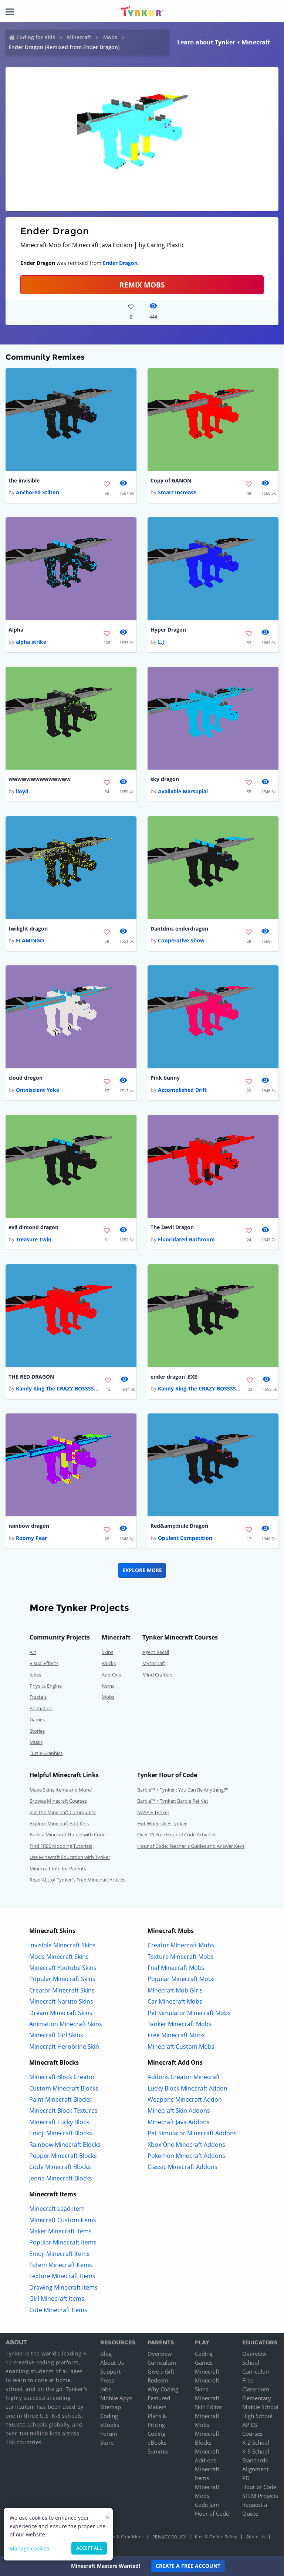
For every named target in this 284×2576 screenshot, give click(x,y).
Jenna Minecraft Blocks (60, 2178)
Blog (106, 2353)
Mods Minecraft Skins (59, 1957)
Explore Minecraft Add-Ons (59, 1823)
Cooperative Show (181, 940)
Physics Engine (46, 1685)
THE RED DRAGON (31, 1376)
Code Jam (207, 2504)
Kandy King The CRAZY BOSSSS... (57, 1388)
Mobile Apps (116, 2398)
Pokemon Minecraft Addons (186, 2156)
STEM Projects (260, 2495)
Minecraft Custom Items (62, 2220)
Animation (41, 1708)
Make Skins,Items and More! (61, 1789)
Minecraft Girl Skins (56, 2035)
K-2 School (255, 2442)
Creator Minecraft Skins (62, 1990)
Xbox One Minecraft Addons (186, 2144)
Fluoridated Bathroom (186, 1239)
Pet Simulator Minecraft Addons (192, 2133)
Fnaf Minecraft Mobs (176, 1968)
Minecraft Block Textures (63, 2110)
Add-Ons (111, 1674)
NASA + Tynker (153, 1812)
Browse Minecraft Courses (58, 1801)
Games (37, 1719)
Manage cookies (29, 2548)
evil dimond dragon (33, 1227)
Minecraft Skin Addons (179, 2110)
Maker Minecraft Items (60, 2231)
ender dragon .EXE (174, 1376)
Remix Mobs (142, 284)
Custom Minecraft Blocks (63, 2088)
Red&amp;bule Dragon (179, 1525)
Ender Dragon (120, 262)
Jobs (105, 2389)
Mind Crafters (157, 1674)
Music (36, 1742)
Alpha (16, 629)
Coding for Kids (35, 37)
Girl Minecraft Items (56, 2298)
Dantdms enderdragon (179, 928)
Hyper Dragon (168, 629)
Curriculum (162, 2362)
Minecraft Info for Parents (58, 1868)
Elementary (256, 2398)
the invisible (24, 480)
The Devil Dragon (172, 1227)
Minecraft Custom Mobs (181, 2046)
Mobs (110, 37)
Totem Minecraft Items (60, 2265)
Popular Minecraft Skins (62, 1979)
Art (33, 1652)
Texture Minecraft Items (62, 2276)
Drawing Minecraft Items (63, 2287)
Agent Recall (155, 1652)
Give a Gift (161, 2371)
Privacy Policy (169, 2536)
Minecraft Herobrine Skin (64, 2046)
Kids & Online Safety (216, 2536)
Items (108, 1685)
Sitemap (110, 2407)
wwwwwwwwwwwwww (40, 779)
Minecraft (79, 37)
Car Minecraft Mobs (175, 2001)
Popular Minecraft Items (63, 2242)
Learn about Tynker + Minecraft (223, 42)
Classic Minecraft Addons (182, 2167)
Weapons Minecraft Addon (185, 2099)
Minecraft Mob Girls (175, 1990)
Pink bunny (165, 1077)
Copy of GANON (171, 480)
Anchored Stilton (37, 492)
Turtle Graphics (46, 1753)
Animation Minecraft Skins (65, 2024)
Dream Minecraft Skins (60, 2013)
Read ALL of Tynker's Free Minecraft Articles (77, 1879)
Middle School (260, 2407)
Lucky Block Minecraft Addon (187, 2088)
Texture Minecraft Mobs (181, 1957)
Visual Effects (44, 1663)
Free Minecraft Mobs (176, 2035)
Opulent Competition (185, 1537)
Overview (160, 2353)
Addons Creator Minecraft (184, 2077)
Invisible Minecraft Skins (62, 1945)
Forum (108, 2433)
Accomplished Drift (182, 1089)
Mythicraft (153, 1663)
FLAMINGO (30, 940)
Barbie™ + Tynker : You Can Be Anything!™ (183, 1789)
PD (246, 2478)
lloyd (22, 791)
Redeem (158, 2380)
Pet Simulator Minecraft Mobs (189, 2013)
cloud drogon (26, 1077)
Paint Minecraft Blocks (60, 2099)
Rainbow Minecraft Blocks (65, 2144)
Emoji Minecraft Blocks (60, 2133)
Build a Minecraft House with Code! (68, 1834)
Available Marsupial (183, 791)
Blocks (109, 1663)
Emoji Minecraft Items (59, 2254)
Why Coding (163, 2389)
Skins (107, 1652)
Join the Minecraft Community (63, 1812)
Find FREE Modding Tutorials (61, 1846)
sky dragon (165, 779)
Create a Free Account (188, 2565)
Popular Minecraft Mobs (181, 1979)
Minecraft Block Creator (62, 2077)
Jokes (35, 1674)
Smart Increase (177, 492)
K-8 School (255, 2451)
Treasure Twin (33, 1239)
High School (257, 2415)
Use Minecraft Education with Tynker (70, 1857)
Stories (37, 1731)
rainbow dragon (29, 1525)
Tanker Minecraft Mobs (180, 2024)
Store (107, 2442)
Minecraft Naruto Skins (61, 2001)
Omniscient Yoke (37, 1089)
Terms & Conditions (123, 2536)
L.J (161, 641)
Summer (158, 2451)
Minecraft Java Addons (179, 2122)
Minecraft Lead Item (57, 2209)
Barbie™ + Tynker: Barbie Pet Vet (172, 1801)
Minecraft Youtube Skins (63, 1968)
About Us (112, 2362)
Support (110, 2371)
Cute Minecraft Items (58, 2310)
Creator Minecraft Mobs (181, 1945)
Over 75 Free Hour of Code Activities (176, 1834)
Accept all (89, 2548)
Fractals (38, 1697)
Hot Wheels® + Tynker (162, 1823)
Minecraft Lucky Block (59, 2122)
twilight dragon (28, 928)
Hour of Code (212, 2513)
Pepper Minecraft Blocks (63, 2156)
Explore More (142, 1570)
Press (107, 2380)
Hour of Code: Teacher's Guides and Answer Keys (190, 1846)
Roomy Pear (31, 1537)
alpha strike (31, 641)
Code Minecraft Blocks (60, 2167)
